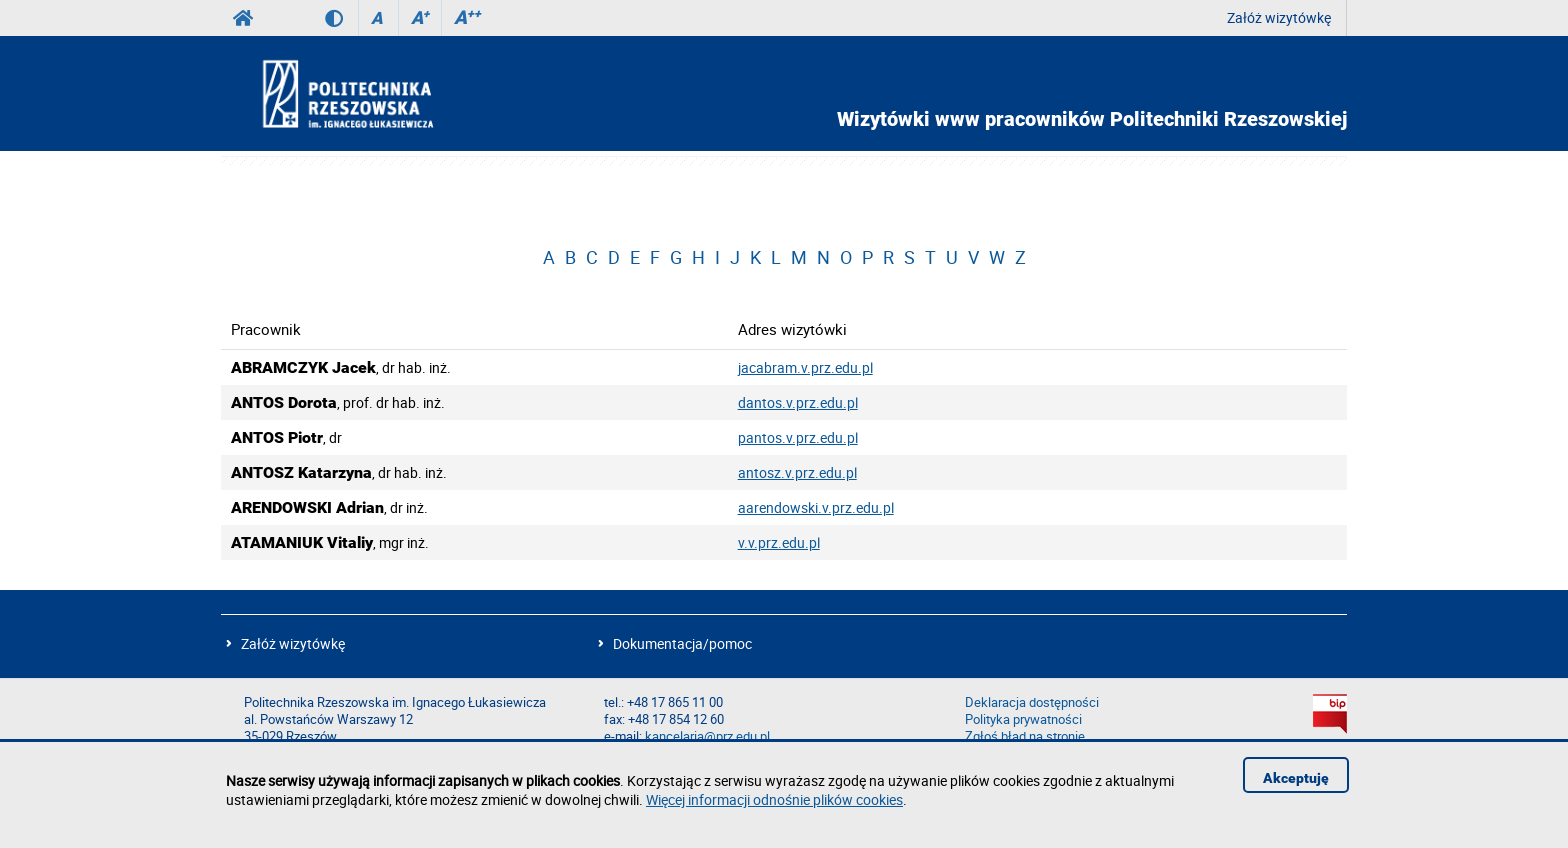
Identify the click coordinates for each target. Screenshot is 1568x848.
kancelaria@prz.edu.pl (707, 736)
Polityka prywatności (1023, 719)
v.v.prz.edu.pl (779, 542)
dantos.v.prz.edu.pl (798, 402)
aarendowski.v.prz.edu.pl (816, 507)
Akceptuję (1296, 778)
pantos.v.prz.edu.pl (798, 437)
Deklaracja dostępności (1032, 702)
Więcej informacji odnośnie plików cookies (774, 799)
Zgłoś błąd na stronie (1025, 736)
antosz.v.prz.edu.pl (797, 472)
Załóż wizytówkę (1279, 17)
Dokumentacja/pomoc (682, 643)
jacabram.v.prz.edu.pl (805, 367)
